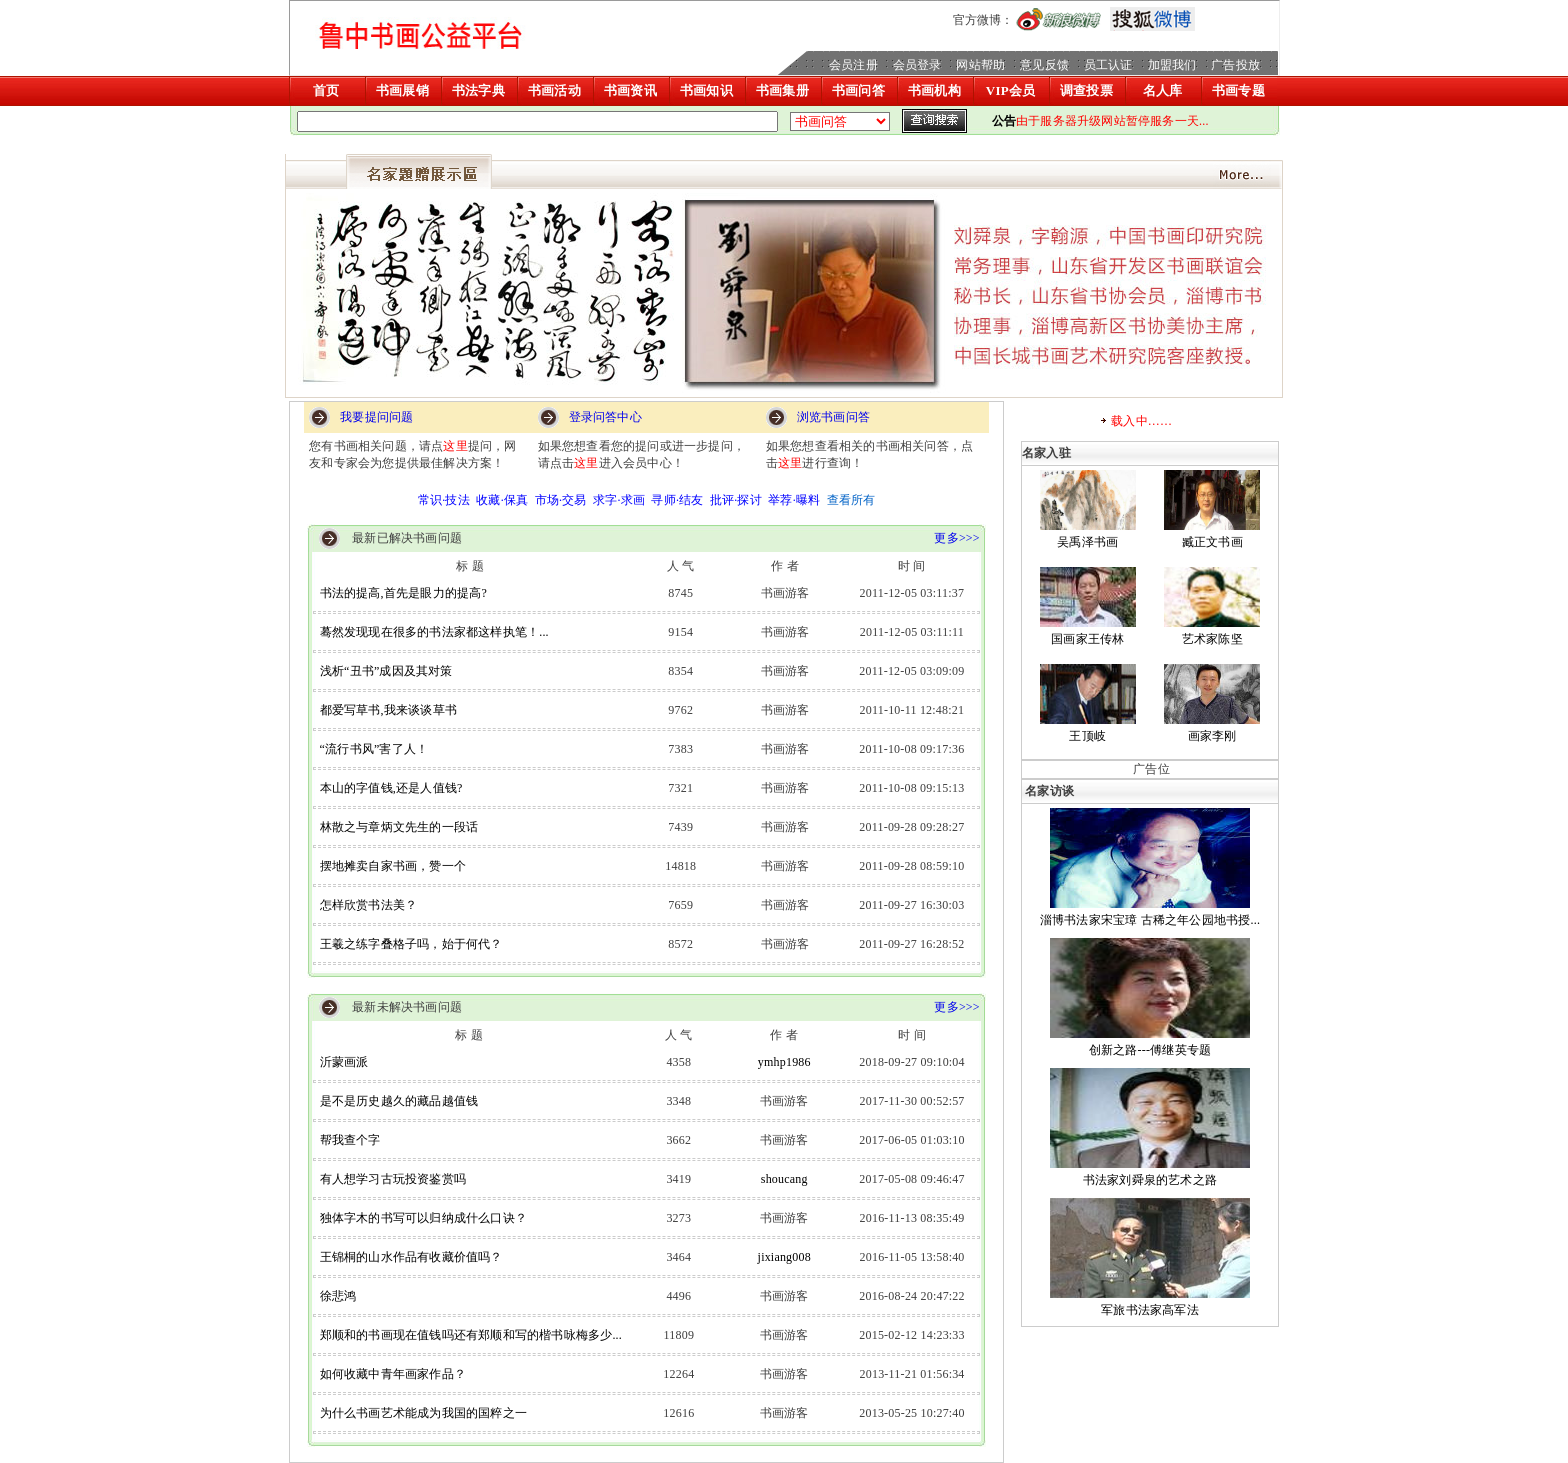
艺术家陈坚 (1212, 639)
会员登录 (917, 65)
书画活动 (554, 90)
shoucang (784, 1179)
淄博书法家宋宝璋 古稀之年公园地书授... (1150, 920)
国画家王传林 (1087, 639)
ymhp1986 (784, 1062)
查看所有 (851, 500)
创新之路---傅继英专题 (1150, 1050)
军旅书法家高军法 (1150, 1310)
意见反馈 (1044, 65)
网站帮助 (980, 65)
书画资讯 (630, 90)
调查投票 (1086, 90)
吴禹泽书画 (1087, 542)
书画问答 (858, 90)
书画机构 (934, 90)
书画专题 (1238, 90)
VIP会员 (1010, 90)
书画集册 (782, 90)
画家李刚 (1212, 736)
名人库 (1163, 90)
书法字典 (478, 90)
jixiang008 (784, 1257)
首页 (326, 90)
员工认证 (1108, 65)
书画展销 (402, 90)
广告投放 (1235, 65)
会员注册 (853, 65)
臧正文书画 (1212, 542)
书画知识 (706, 90)
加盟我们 (1172, 65)
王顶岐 (1087, 736)
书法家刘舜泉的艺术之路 (1150, 1180)
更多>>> (960, 538)
